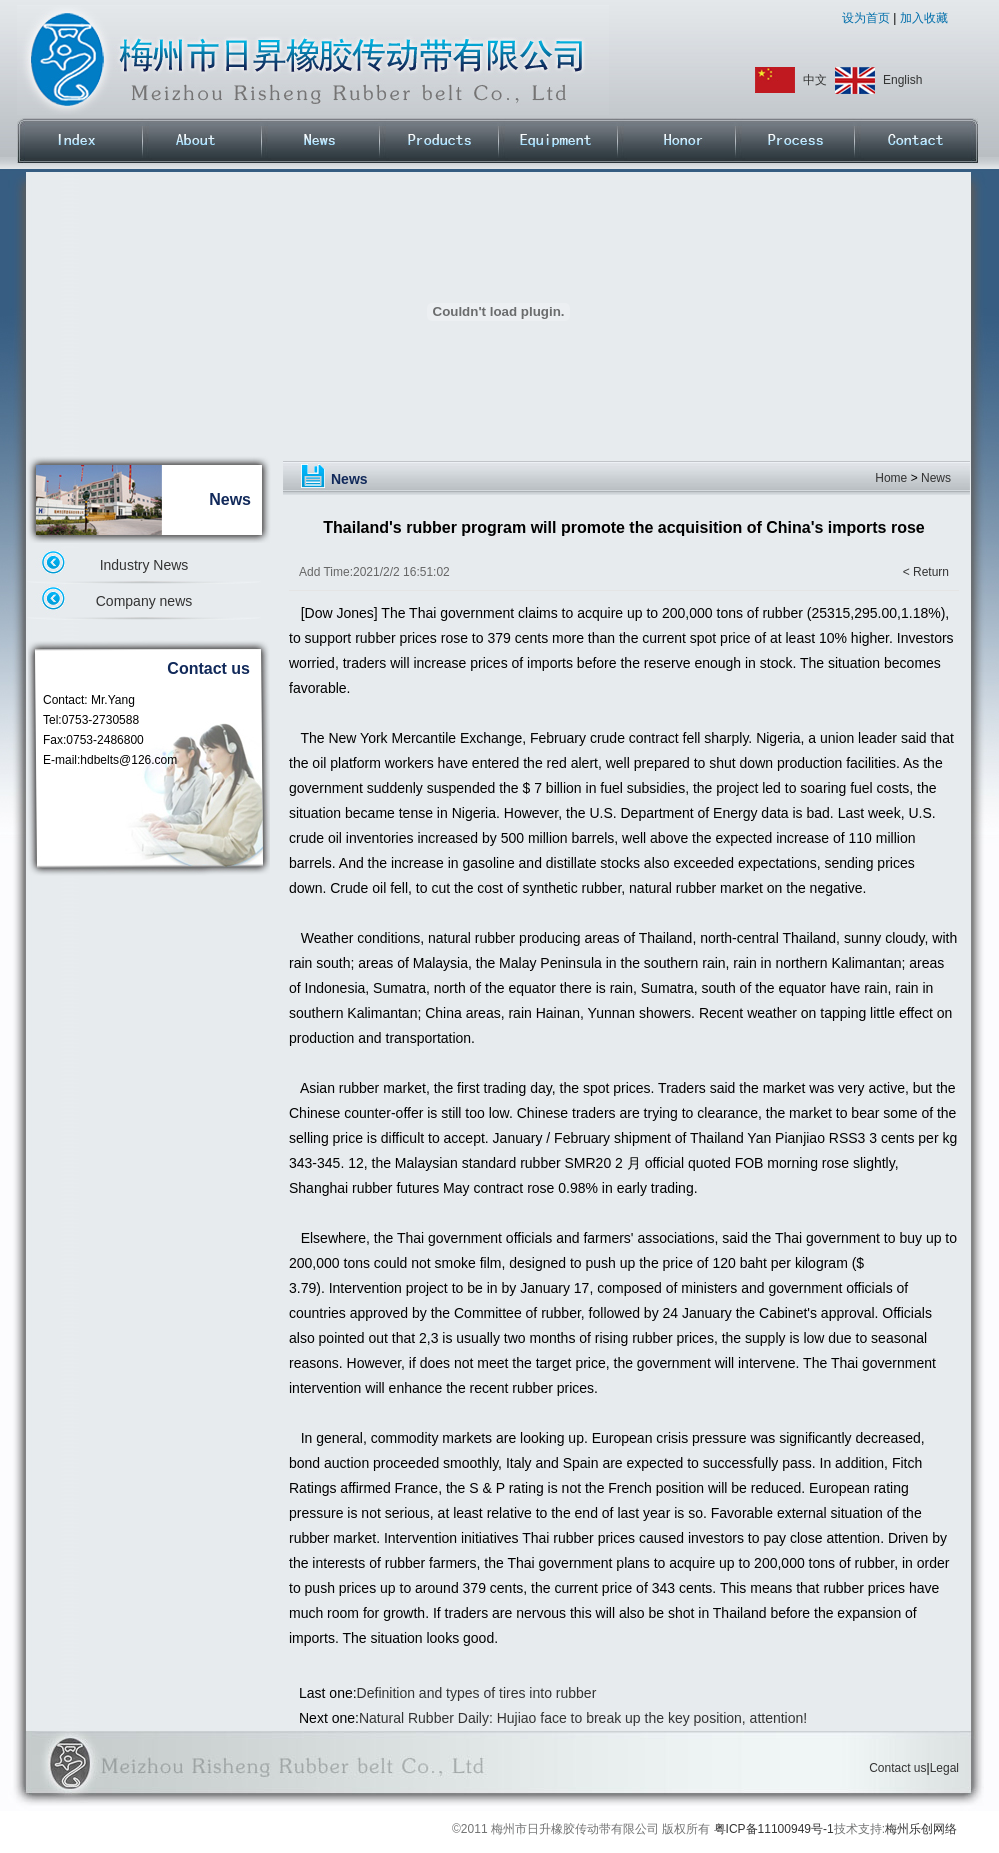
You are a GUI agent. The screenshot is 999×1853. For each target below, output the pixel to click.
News (936, 478)
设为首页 (867, 18)
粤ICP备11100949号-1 (774, 1829)
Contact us (897, 1768)
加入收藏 (921, 18)
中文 (815, 80)
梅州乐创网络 (921, 1829)
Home (891, 478)
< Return (926, 572)
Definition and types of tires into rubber (477, 1693)
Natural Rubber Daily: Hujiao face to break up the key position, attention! (583, 1718)
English (902, 80)
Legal (944, 1768)
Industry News (144, 565)
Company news (144, 601)
